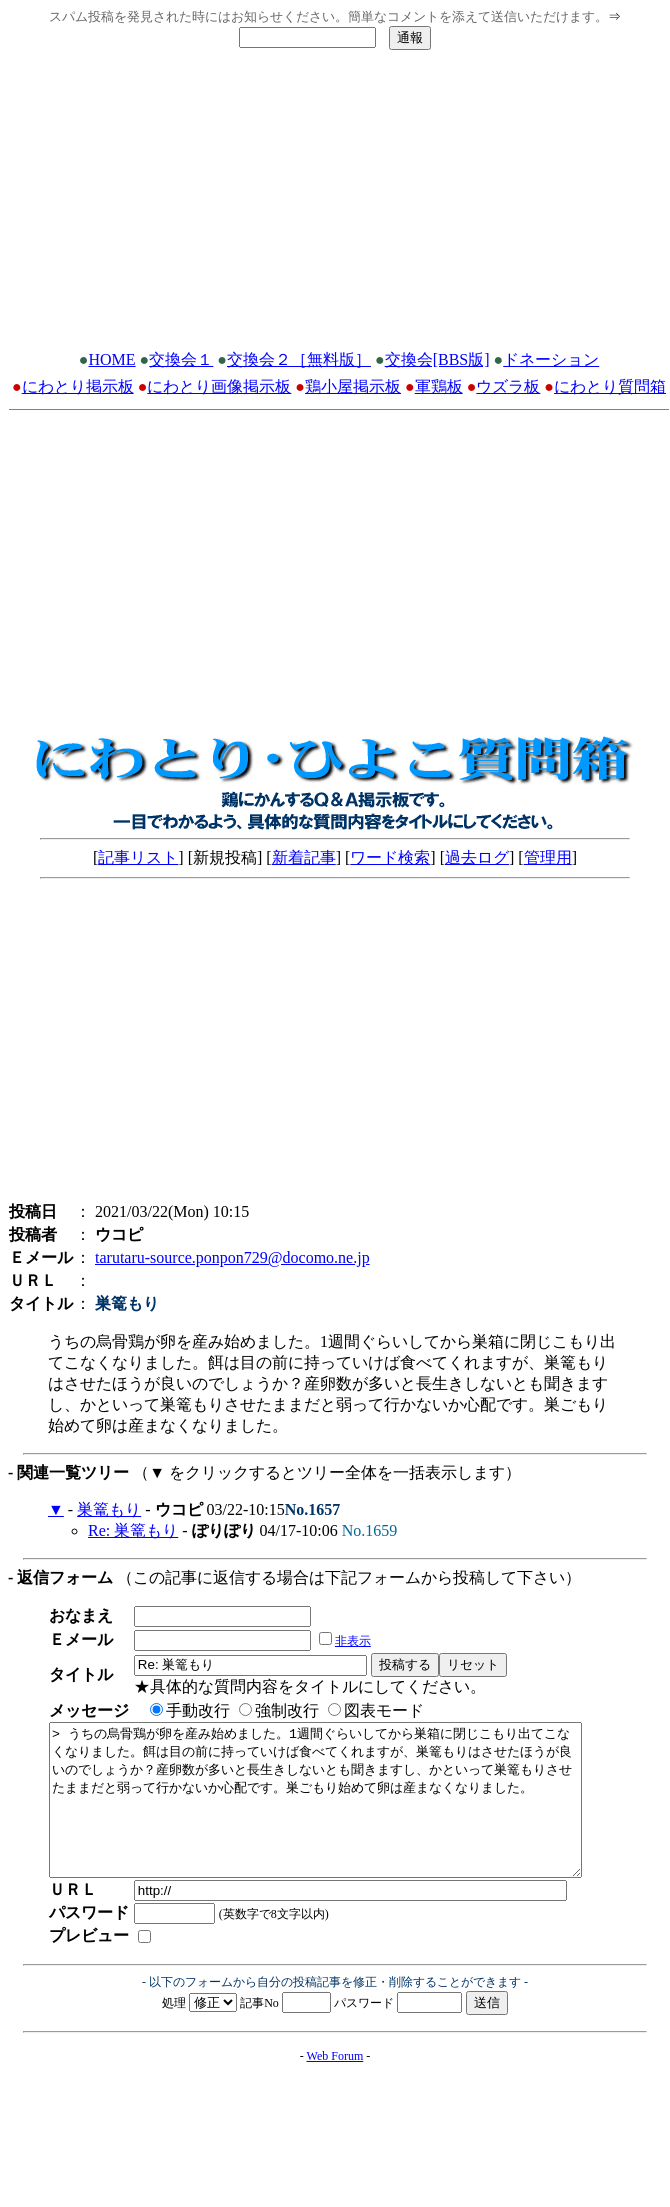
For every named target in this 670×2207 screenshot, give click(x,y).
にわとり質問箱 (610, 386)
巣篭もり (109, 1509)
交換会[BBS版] (437, 359)
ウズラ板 (508, 386)
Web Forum (335, 2086)
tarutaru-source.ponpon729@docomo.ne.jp (232, 1257)
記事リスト (138, 857)
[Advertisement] (335, 206)
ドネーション (551, 359)
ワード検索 (390, 857)
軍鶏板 (439, 386)
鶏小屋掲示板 (353, 386)
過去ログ (477, 857)
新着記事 (304, 857)
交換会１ (181, 359)
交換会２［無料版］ (299, 359)
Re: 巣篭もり (133, 1530)
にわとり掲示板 (78, 386)
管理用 (548, 857)
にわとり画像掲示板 (219, 386)
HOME (112, 359)
